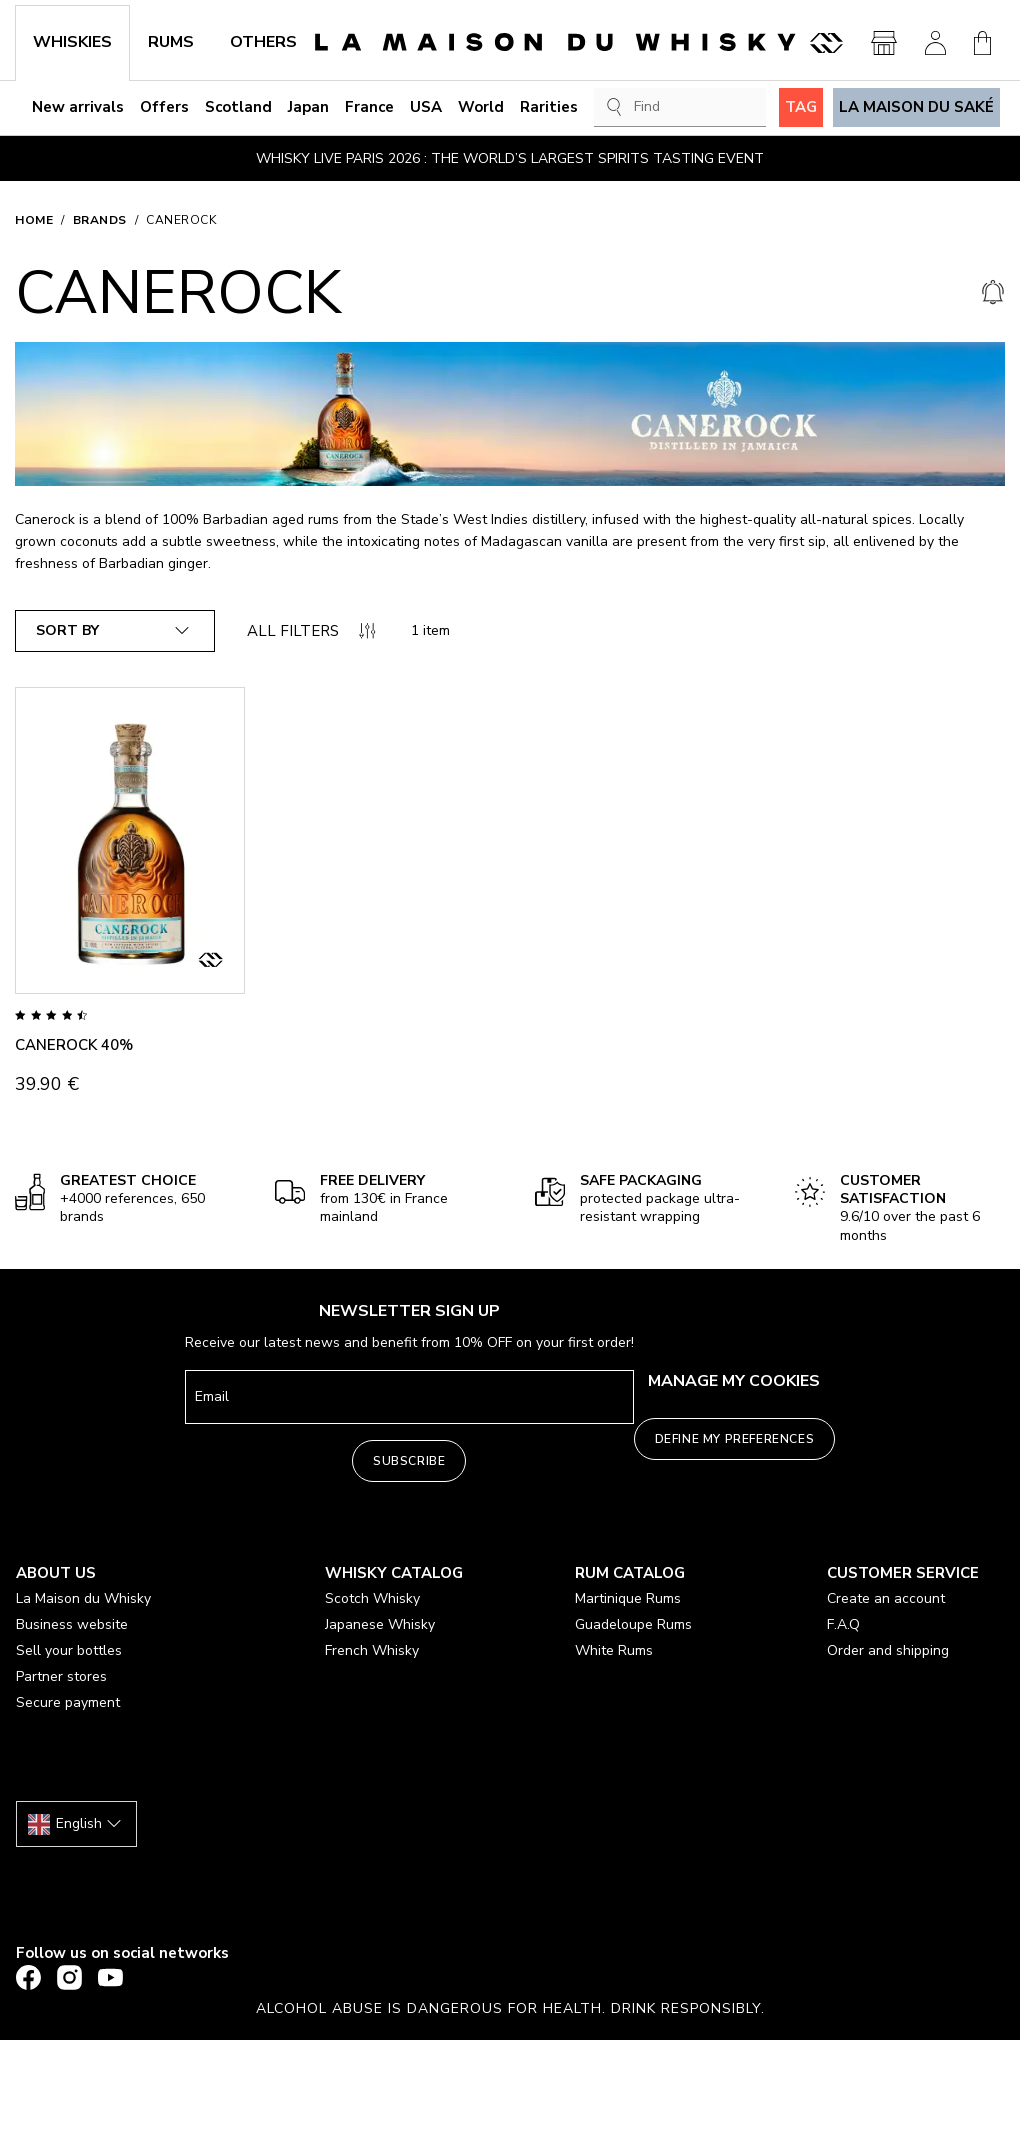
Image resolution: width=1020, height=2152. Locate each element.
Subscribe (409, 1461)
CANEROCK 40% (74, 1045)
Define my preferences (735, 1439)
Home (34, 220)
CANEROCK (181, 220)
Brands (100, 220)
